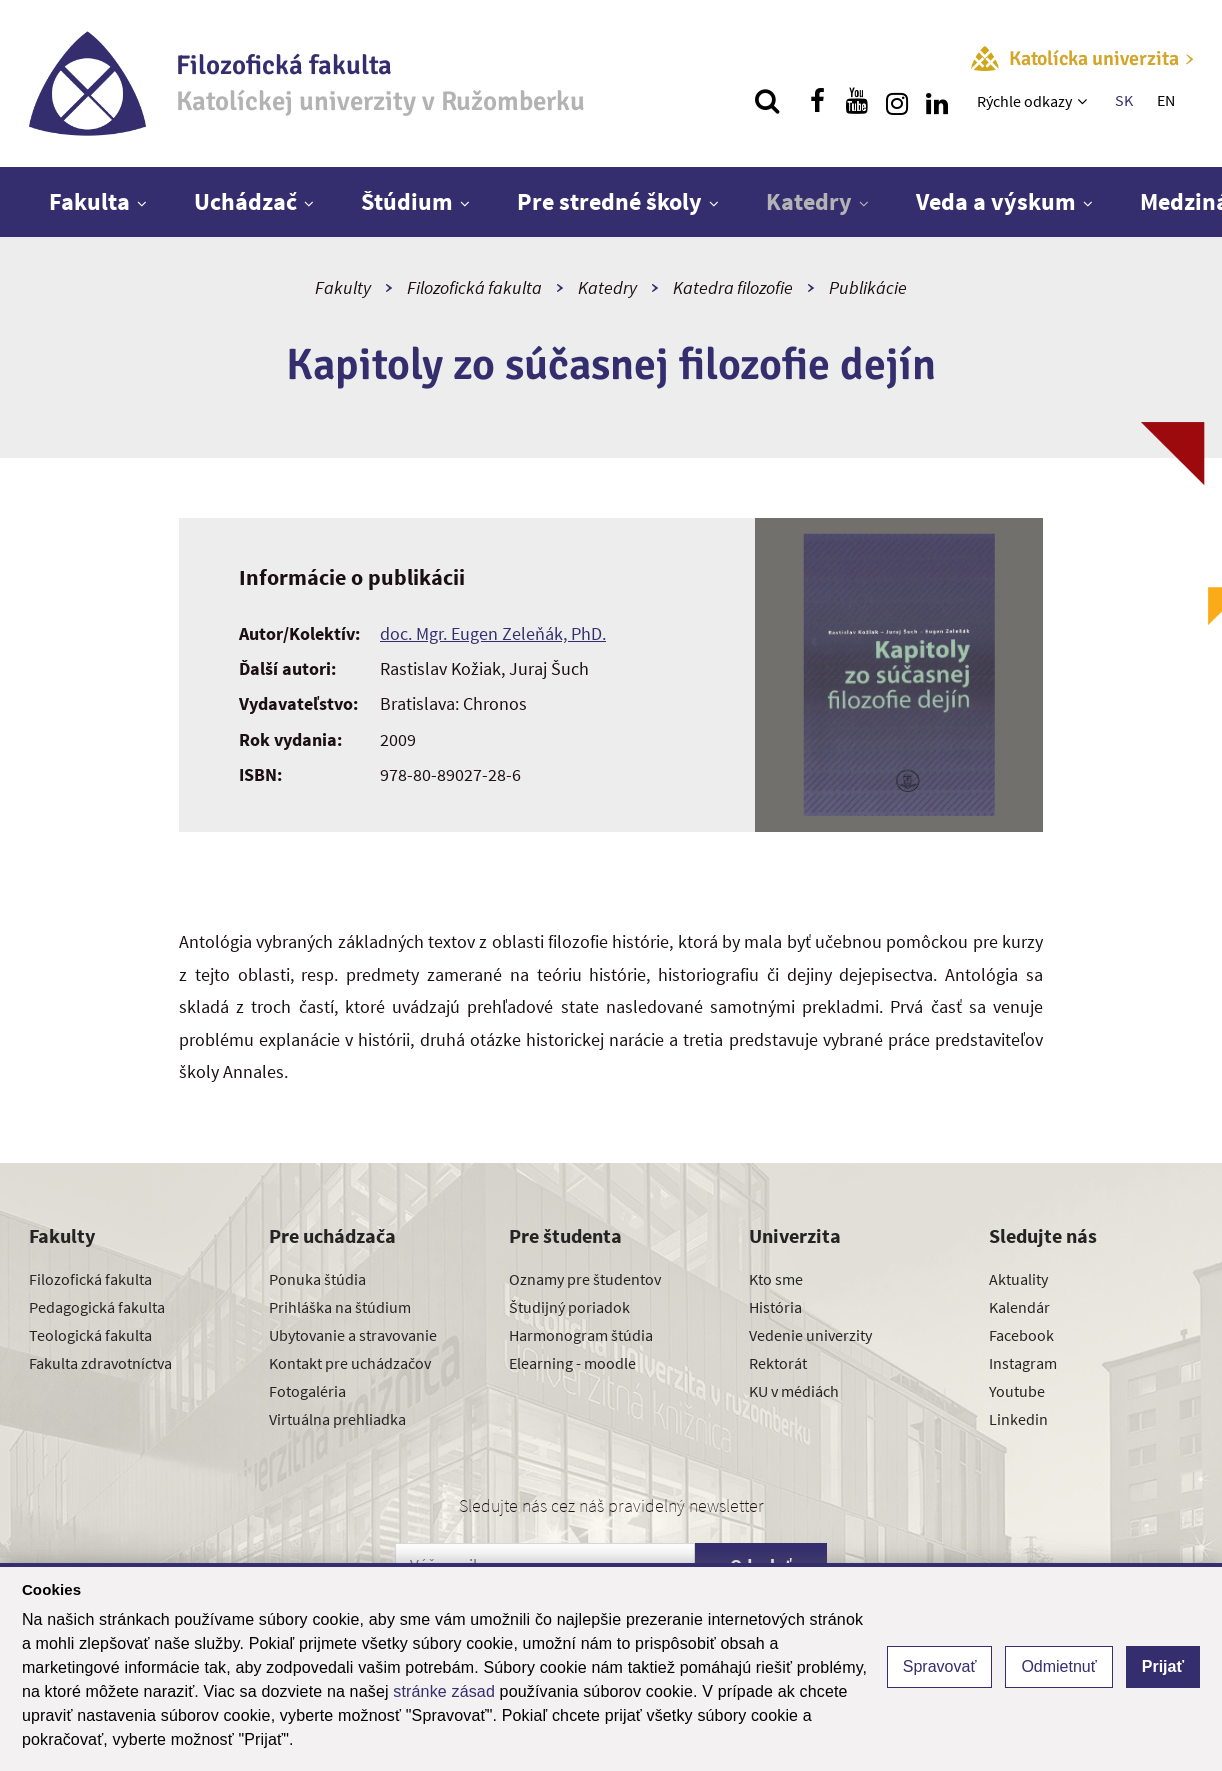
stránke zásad (444, 1691)
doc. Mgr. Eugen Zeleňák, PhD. (493, 633)
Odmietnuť (1058, 1666)
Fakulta (89, 201)
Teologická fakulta (90, 1335)
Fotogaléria (307, 1391)
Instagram (1023, 1363)
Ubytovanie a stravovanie (353, 1335)
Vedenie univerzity (810, 1335)
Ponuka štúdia (317, 1279)
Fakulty (343, 287)
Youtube (1017, 1391)
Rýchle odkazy (1024, 101)
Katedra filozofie (733, 287)
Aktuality (1018, 1279)
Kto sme (776, 1279)
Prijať (1163, 1666)
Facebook (1021, 1335)
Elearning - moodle (572, 1363)
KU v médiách (794, 1391)
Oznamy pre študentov (585, 1279)
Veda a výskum (996, 201)
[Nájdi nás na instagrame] (897, 101)
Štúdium (407, 201)
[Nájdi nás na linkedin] (937, 101)
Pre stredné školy (609, 201)
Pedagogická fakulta (97, 1307)
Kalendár (1019, 1307)
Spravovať (940, 1666)
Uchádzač (245, 201)
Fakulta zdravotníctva (100, 1363)
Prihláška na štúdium (340, 1307)
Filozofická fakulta (474, 287)
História (775, 1307)
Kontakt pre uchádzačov (350, 1363)
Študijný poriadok (569, 1307)
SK (1124, 100)
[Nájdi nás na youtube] (857, 101)
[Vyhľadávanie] (767, 101)
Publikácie (868, 287)
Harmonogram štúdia (581, 1335)
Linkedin (1018, 1419)
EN (1166, 100)
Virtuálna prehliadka (337, 1419)
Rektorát (778, 1363)
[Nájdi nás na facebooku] (817, 101)
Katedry (809, 201)
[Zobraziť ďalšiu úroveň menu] (1084, 101)
